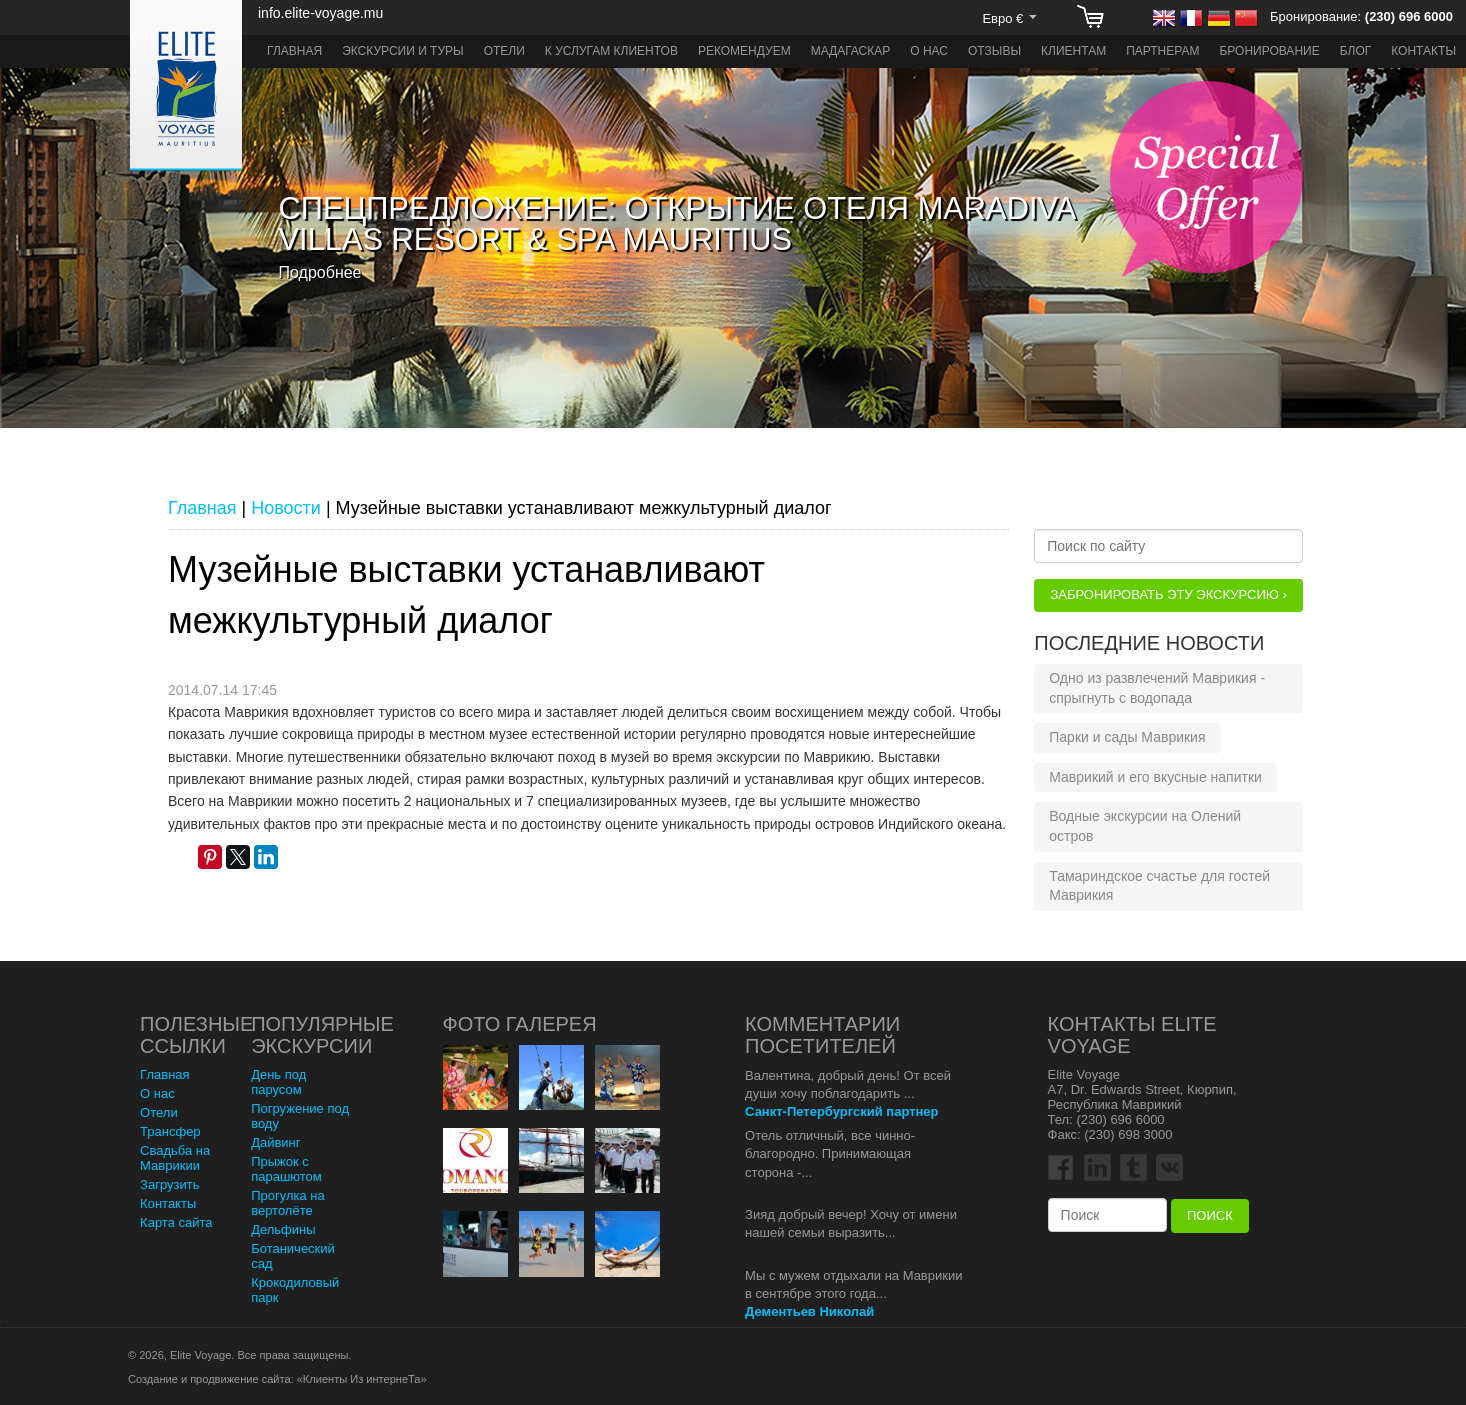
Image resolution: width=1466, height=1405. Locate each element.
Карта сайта (176, 1222)
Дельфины (283, 1229)
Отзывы (994, 51)
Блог (1356, 51)
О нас (929, 51)
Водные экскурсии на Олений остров (1145, 826)
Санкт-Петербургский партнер (841, 1111)
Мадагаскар (851, 51)
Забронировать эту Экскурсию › (1168, 594)
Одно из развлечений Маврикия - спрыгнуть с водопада (1157, 688)
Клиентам (1073, 51)
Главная (294, 51)
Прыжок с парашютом (286, 1169)
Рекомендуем (744, 51)
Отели (504, 51)
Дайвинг (275, 1142)
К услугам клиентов (611, 51)
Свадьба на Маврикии (175, 1158)
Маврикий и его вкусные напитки (1155, 777)
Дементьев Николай (809, 1311)
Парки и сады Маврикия (1127, 737)
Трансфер (170, 1131)
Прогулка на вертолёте (288, 1203)
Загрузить (169, 1184)
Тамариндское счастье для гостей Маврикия (1159, 886)
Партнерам (1162, 51)
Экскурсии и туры (403, 51)
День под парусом (278, 1082)
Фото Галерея (520, 1024)
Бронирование (1269, 51)
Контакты (1423, 51)
